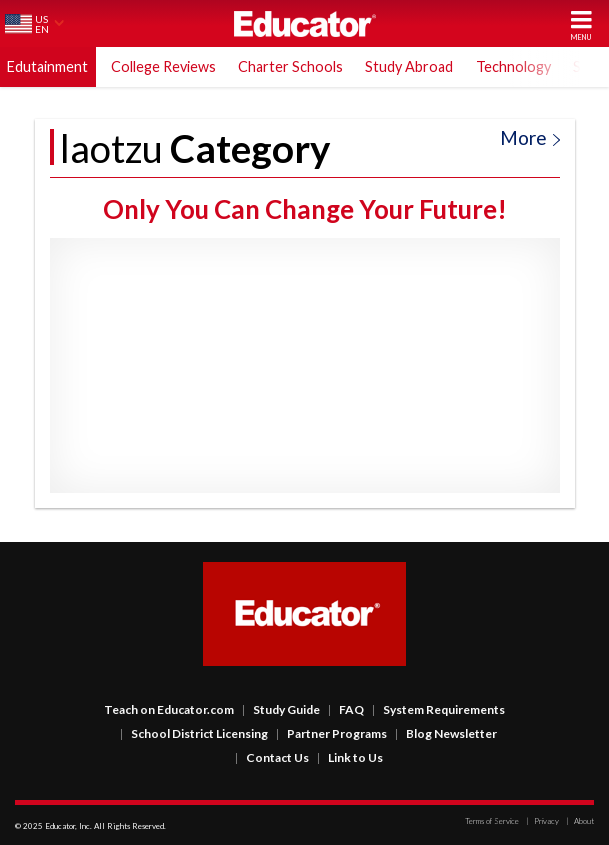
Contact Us (272, 757)
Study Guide (281, 709)
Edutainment (47, 66)
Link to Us (350, 757)
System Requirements (438, 709)
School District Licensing (194, 733)
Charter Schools (290, 66)
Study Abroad (409, 66)
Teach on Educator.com (169, 709)
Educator (305, 23)
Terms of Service (492, 821)
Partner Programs (331, 733)
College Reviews (163, 66)
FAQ (346, 709)
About (580, 821)
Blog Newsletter (446, 733)
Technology (513, 66)
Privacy (542, 821)
